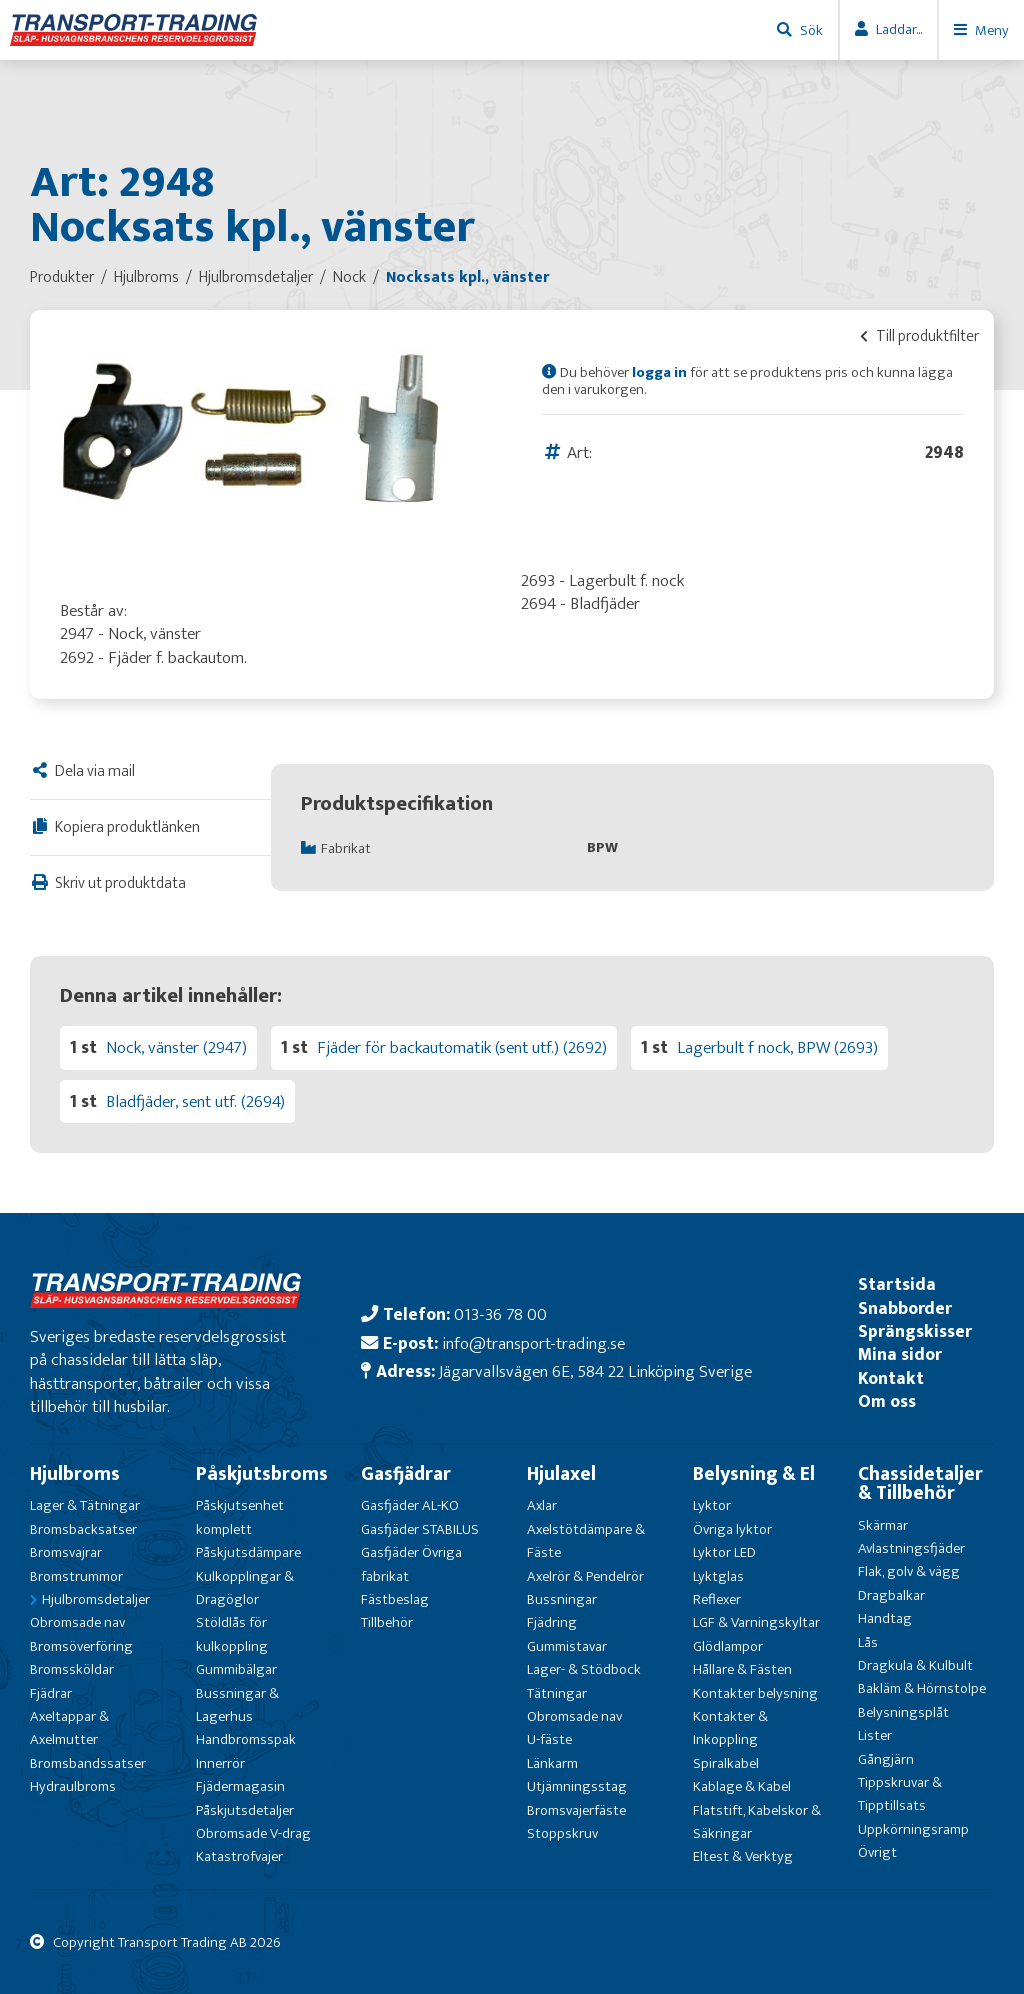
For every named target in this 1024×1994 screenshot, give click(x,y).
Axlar (542, 1505)
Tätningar (557, 1693)
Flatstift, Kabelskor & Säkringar (757, 1822)
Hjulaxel (561, 1474)
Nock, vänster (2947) (176, 1047)
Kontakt (891, 1378)
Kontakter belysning (755, 1693)
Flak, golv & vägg (909, 1571)
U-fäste (549, 1739)
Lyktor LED (724, 1552)
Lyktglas (718, 1576)
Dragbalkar (891, 1595)
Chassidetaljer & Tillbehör (920, 1483)
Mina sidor (900, 1354)
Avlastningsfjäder (911, 1548)
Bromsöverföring (81, 1646)
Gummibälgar (236, 1669)
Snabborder (905, 1308)
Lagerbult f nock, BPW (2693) (777, 1047)
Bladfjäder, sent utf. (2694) (195, 1101)
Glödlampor (728, 1646)
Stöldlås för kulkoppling (232, 1634)
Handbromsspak (246, 1739)
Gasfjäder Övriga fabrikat (411, 1564)
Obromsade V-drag (253, 1833)
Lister (875, 1735)
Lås (868, 1642)
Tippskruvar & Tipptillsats (900, 1794)
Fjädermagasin (240, 1786)
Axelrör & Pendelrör (585, 1576)
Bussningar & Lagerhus (237, 1705)
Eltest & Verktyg (743, 1856)
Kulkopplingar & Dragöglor (245, 1588)
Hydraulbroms (73, 1786)
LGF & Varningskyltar (756, 1622)
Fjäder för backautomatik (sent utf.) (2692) (462, 1047)
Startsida (897, 1284)
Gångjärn (886, 1759)
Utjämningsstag (577, 1786)
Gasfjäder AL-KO (410, 1505)
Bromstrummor (76, 1576)
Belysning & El (754, 1474)
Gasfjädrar (406, 1474)
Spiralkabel (726, 1763)
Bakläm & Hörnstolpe (922, 1688)
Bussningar (562, 1599)
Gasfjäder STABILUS (420, 1529)
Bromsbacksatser (83, 1529)
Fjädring (552, 1622)
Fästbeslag (395, 1599)
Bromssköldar (72, 1669)
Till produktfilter (919, 336)
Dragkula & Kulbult (915, 1665)
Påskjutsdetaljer (245, 1810)
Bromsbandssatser (88, 1763)
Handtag (885, 1618)
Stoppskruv (562, 1833)
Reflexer (717, 1599)
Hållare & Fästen (742, 1669)
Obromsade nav (77, 1622)
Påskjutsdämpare (248, 1552)
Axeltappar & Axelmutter (69, 1728)
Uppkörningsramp (913, 1829)
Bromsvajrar (66, 1552)
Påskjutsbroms (262, 1474)
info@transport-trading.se (533, 1343)
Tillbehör (387, 1622)
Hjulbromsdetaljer (96, 1599)
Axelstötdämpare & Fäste (586, 1541)
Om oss (887, 1401)
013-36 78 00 (500, 1314)
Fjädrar (51, 1693)
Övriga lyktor (732, 1529)
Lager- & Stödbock (584, 1669)
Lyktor (712, 1505)
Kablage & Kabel (742, 1786)
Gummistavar (567, 1646)
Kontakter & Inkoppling (730, 1728)
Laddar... (899, 29)
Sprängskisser (915, 1331)
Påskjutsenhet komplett (240, 1517)
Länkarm (552, 1763)
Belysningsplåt (903, 1712)
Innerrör (220, 1763)
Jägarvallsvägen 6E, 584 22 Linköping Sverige (595, 1371)
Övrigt (877, 1852)
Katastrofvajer (239, 1856)
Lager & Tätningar (85, 1505)
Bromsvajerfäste (576, 1810)
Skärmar (883, 1525)
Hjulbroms (75, 1474)
